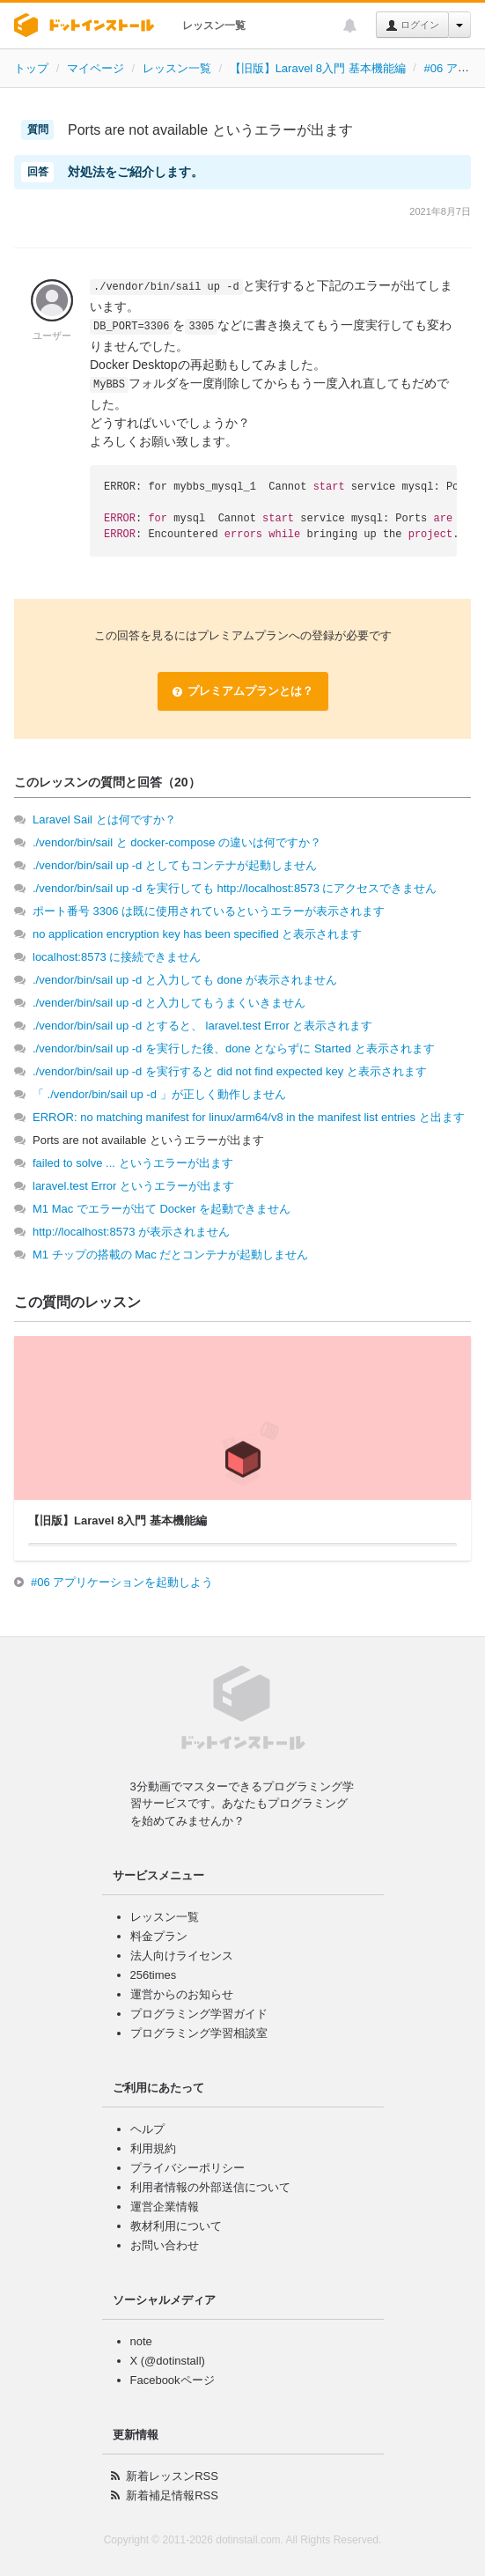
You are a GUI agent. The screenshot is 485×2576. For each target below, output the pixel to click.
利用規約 (153, 2148)
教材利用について (176, 2226)
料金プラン (158, 1936)
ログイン (412, 25)
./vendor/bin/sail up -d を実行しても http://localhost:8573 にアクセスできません (235, 888)
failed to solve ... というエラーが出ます (133, 1163)
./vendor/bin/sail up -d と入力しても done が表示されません (185, 979)
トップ (31, 68)
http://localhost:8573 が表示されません (131, 1231)
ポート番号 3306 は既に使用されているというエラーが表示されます (209, 911)
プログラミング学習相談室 (199, 2033)
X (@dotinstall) (167, 2360)
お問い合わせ (164, 2245)
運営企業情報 (164, 2206)
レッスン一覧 (214, 25)
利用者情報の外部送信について (210, 2187)
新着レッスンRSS (172, 2476)
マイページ (95, 68)
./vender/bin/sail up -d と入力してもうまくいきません (169, 1002)
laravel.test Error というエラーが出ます (133, 1185)
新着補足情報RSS (172, 2495)
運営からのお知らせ (181, 1994)
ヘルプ (147, 2129)
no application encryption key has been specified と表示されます (197, 934)
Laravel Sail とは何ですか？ (104, 819)
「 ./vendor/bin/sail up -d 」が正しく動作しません (159, 1094)
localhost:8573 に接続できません (117, 956)
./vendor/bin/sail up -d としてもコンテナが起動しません (175, 865)
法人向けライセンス (181, 1955)
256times (153, 1975)
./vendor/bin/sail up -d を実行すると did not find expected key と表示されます (230, 1071)
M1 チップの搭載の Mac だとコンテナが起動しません (170, 1254)
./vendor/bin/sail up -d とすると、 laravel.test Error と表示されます (203, 1025)
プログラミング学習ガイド (199, 2013)
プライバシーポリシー (187, 2167)
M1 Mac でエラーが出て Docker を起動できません (161, 1208)
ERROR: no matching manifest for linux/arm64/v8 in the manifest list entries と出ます (249, 1117)
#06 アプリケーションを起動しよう (122, 1582)
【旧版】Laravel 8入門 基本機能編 (318, 68)
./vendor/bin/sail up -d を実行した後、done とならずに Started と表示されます (234, 1048)
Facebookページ (172, 2380)
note (141, 2341)
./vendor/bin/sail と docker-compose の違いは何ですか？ (177, 842)
